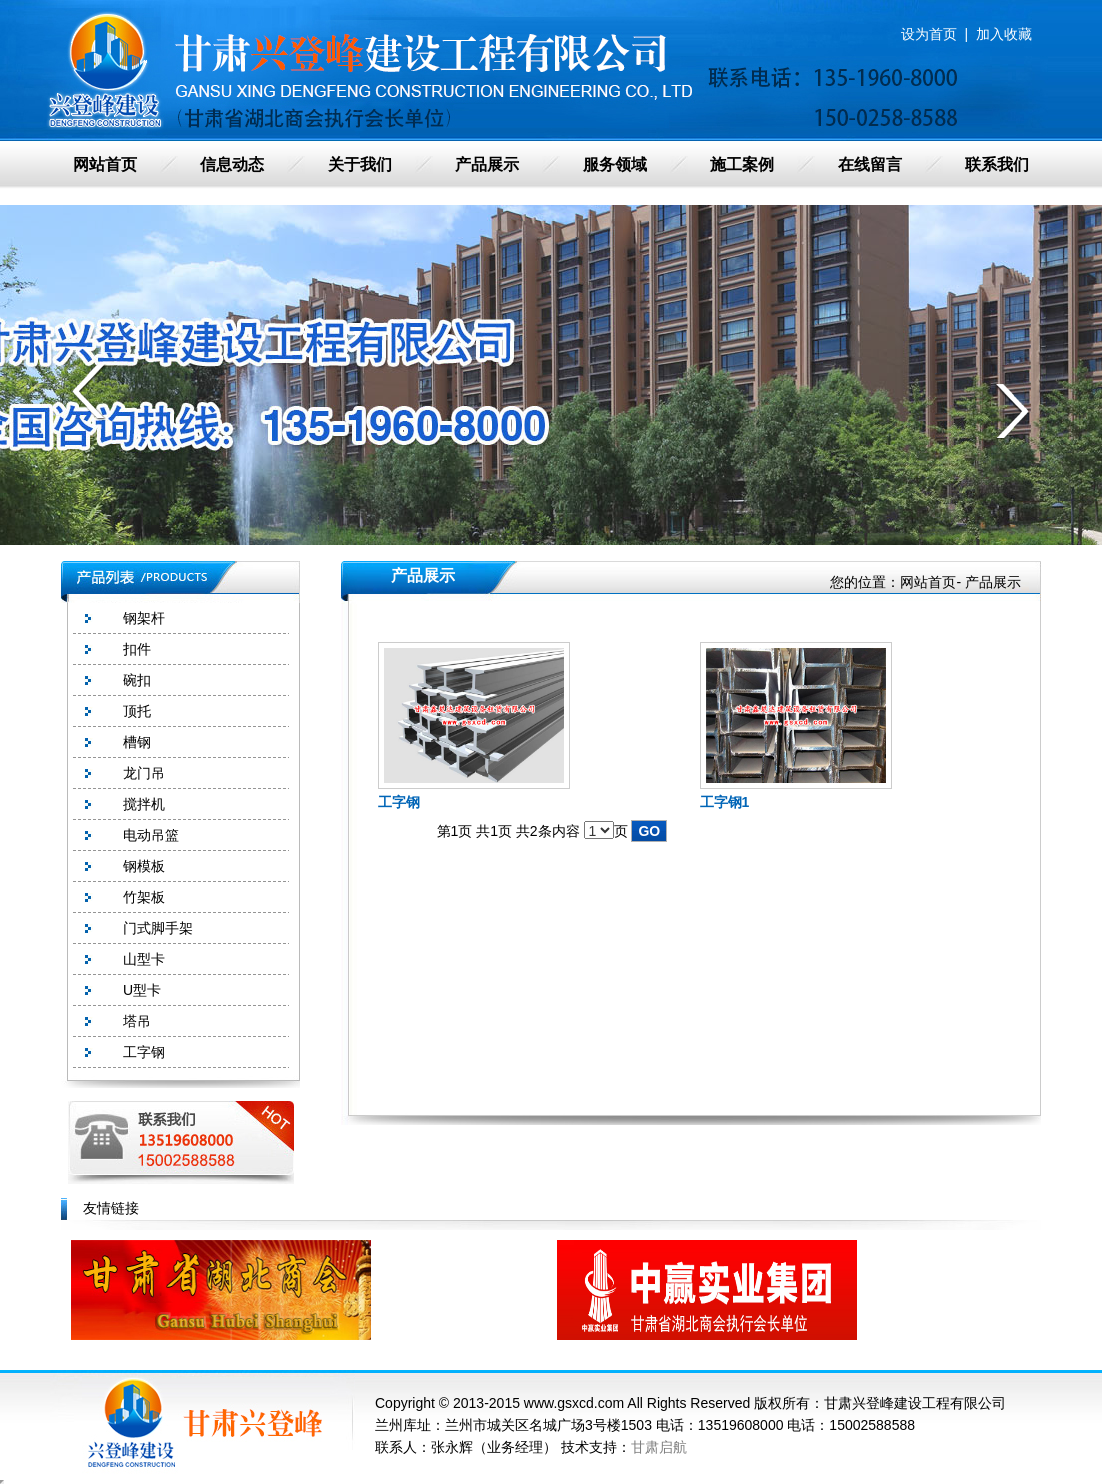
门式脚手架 (158, 928)
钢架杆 (144, 618)
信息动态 (232, 164)
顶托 (137, 711)
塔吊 (137, 1021)
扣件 (137, 649)
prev (89, 391)
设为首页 (929, 34)
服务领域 (615, 164)
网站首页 (105, 164)
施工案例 (742, 164)
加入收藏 (1004, 34)
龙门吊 (144, 773)
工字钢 (144, 1052)
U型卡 (142, 990)
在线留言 (870, 164)
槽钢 (137, 742)
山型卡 (144, 959)
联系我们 (997, 164)
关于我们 (360, 164)
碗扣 (137, 680)
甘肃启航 (659, 1447)
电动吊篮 (151, 835)
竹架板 (144, 897)
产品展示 (487, 164)
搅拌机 (144, 804)
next (1012, 411)
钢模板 (144, 866)
